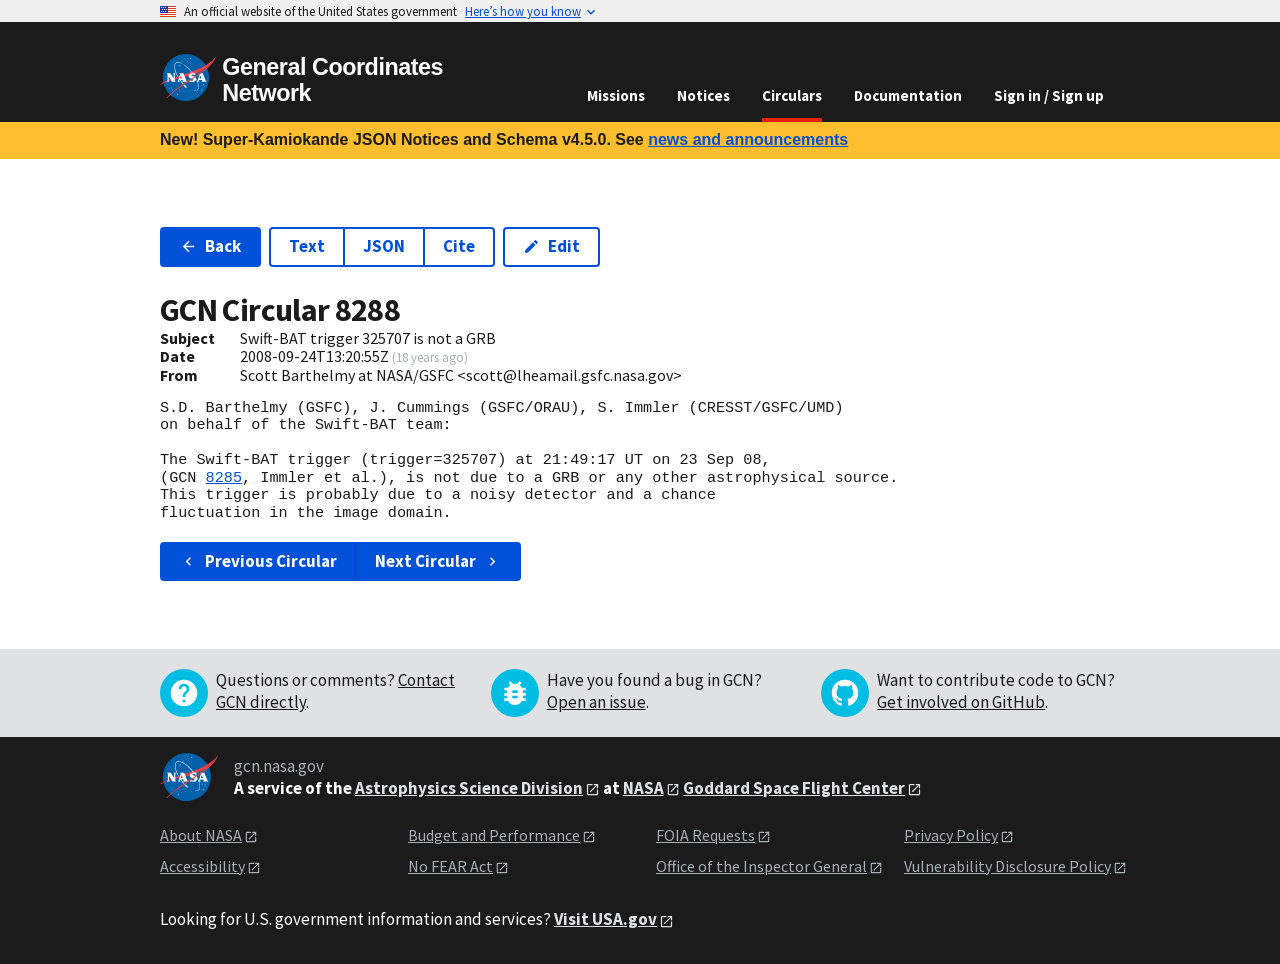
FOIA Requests (705, 835)
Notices (703, 95)
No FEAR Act (450, 866)
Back (210, 246)
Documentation (908, 95)
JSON (384, 246)
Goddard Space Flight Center (794, 788)
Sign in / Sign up (1049, 95)
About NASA (201, 835)
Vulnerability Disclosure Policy (1007, 866)
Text (307, 246)
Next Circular (438, 561)
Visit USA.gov (605, 919)
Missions (616, 95)
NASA (643, 788)
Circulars (792, 95)
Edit (551, 246)
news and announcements (748, 139)
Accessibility (202, 866)
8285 (224, 478)
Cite (459, 246)
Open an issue (596, 702)
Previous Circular (258, 561)
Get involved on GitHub (961, 702)
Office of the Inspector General (761, 866)
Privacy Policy (951, 835)
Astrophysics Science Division (469, 788)
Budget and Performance (494, 835)
